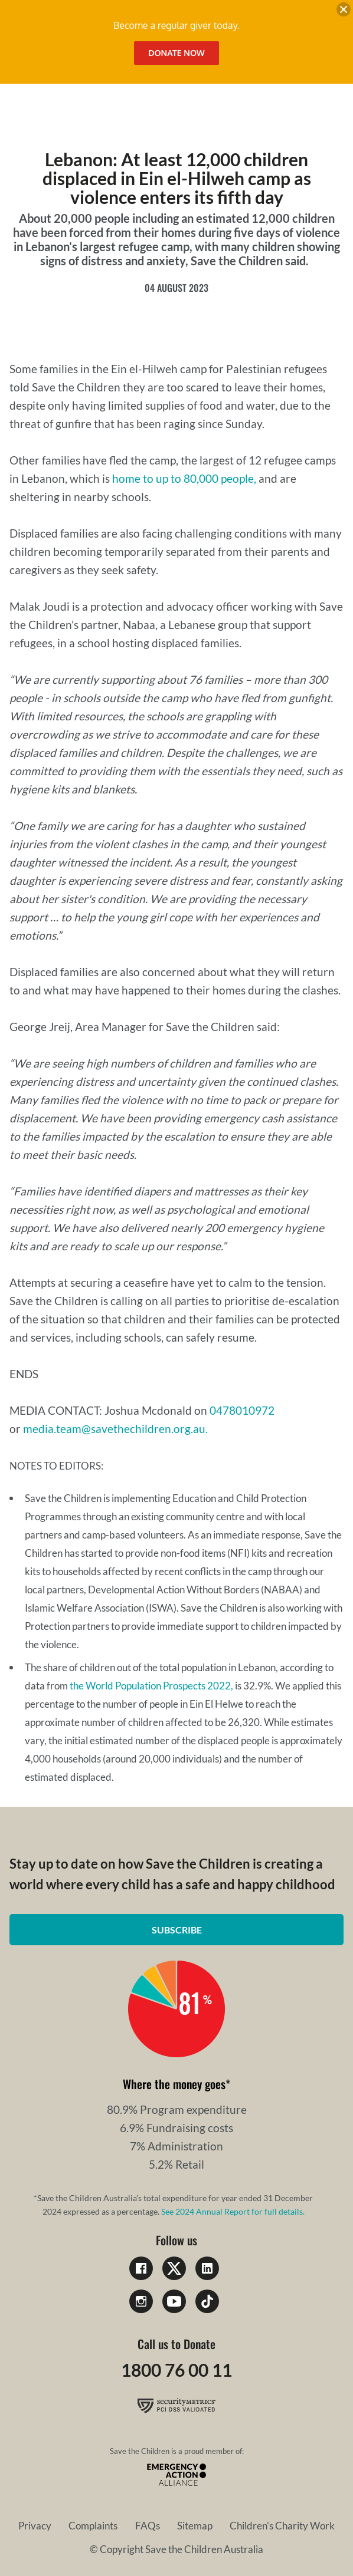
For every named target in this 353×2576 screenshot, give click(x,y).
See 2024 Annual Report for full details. (233, 2211)
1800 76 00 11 (176, 2369)
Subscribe (177, 1929)
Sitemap (195, 2525)
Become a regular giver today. (176, 25)
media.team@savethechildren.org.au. (115, 1428)
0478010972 (242, 1410)
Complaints (92, 2525)
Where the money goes (174, 2084)
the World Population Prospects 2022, (151, 1685)
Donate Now (176, 53)
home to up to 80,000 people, (184, 478)
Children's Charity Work (282, 2525)
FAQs (147, 2525)
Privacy (34, 2525)
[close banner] (343, 11)
